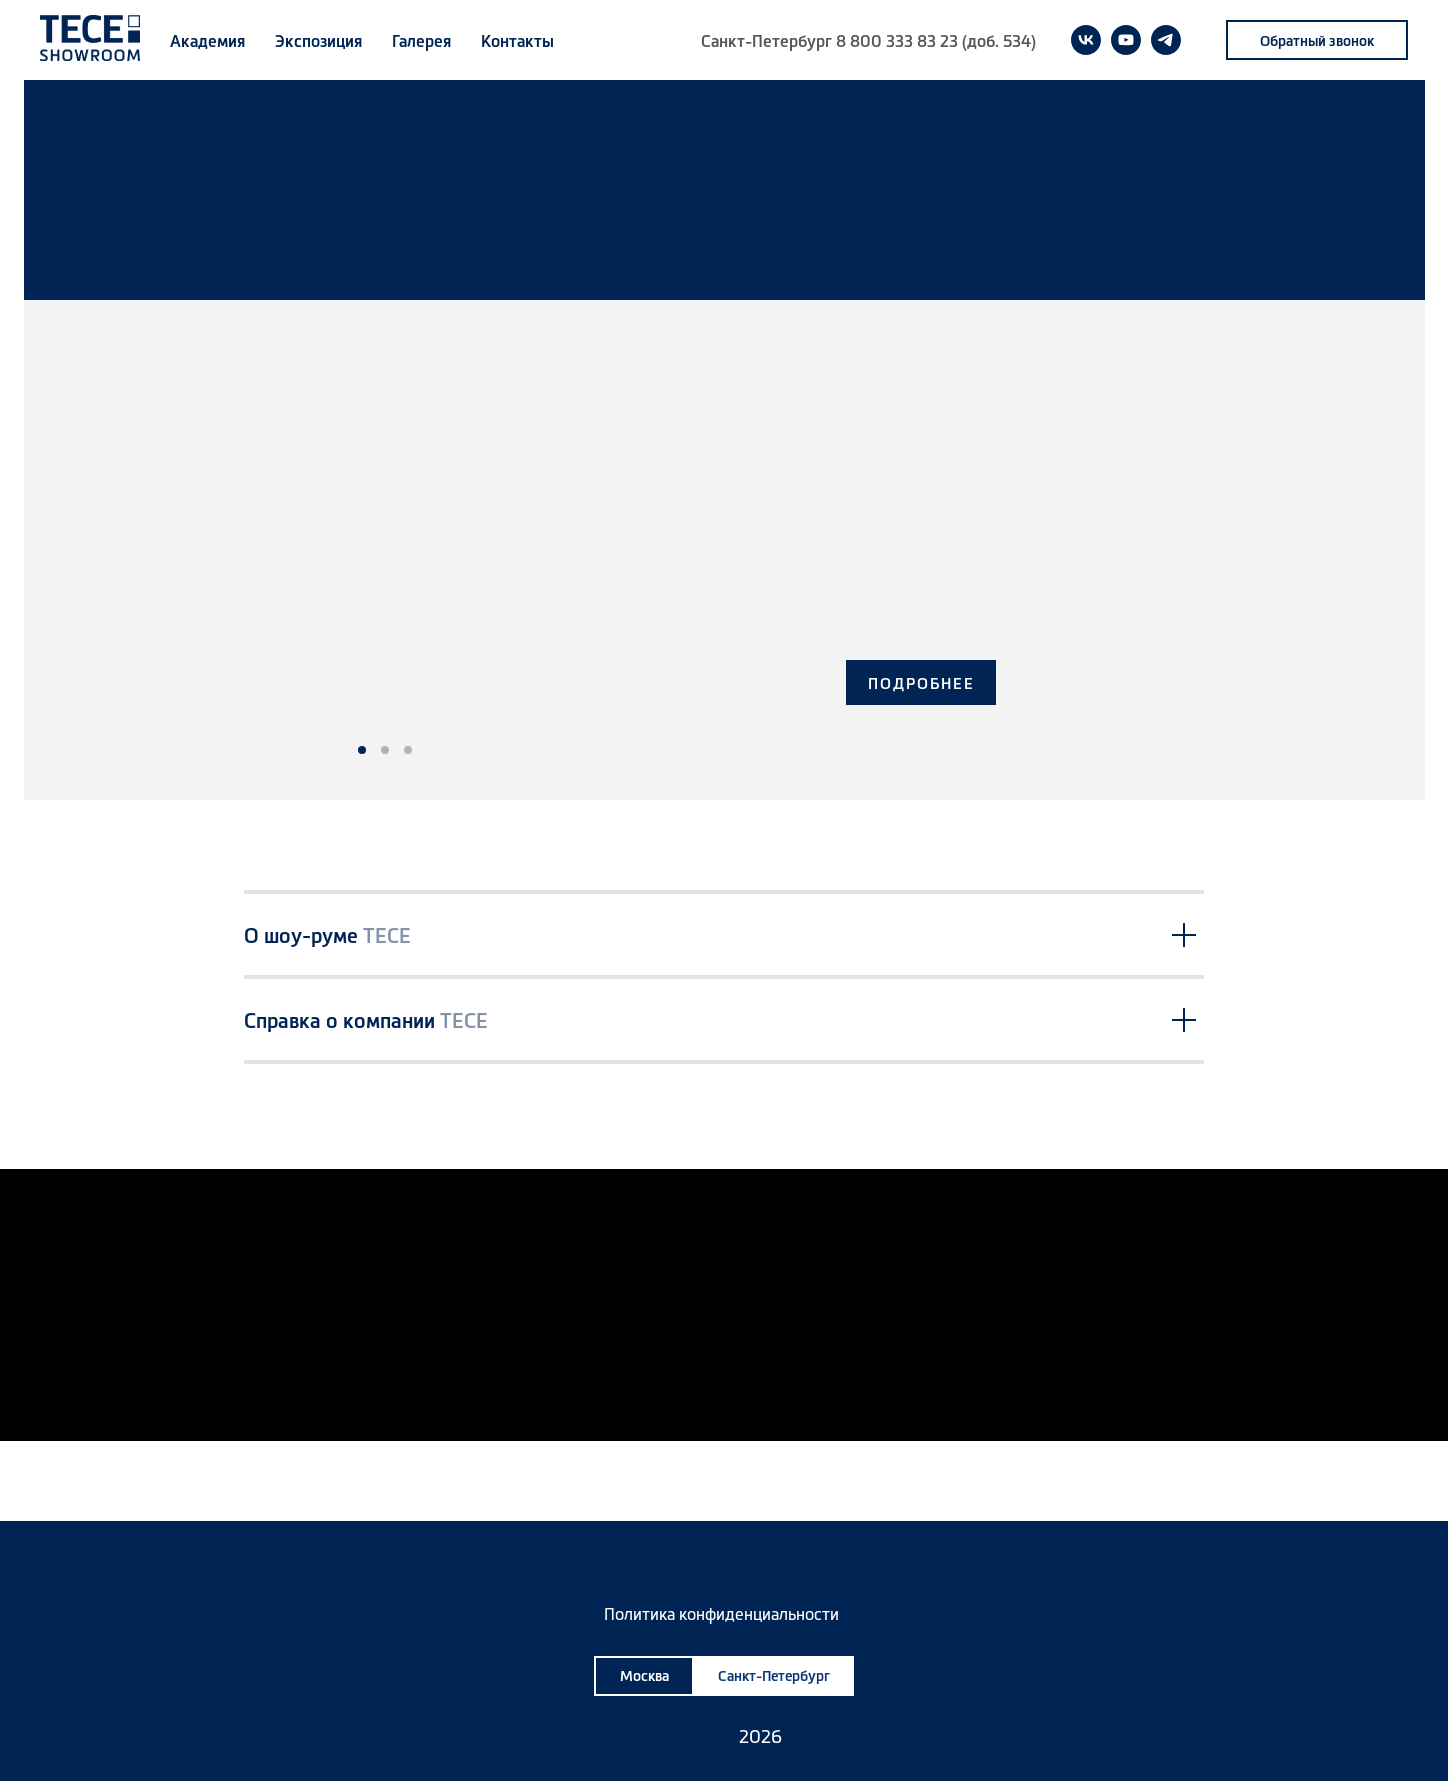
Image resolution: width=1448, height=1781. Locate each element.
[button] (1317, 40)
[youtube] (1126, 40)
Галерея (421, 40)
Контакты (517, 40)
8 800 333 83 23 (897, 40)
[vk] (1086, 40)
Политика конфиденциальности (721, 1613)
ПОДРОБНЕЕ (921, 682)
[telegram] (1166, 40)
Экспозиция (318, 40)
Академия (207, 40)
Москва (644, 1675)
